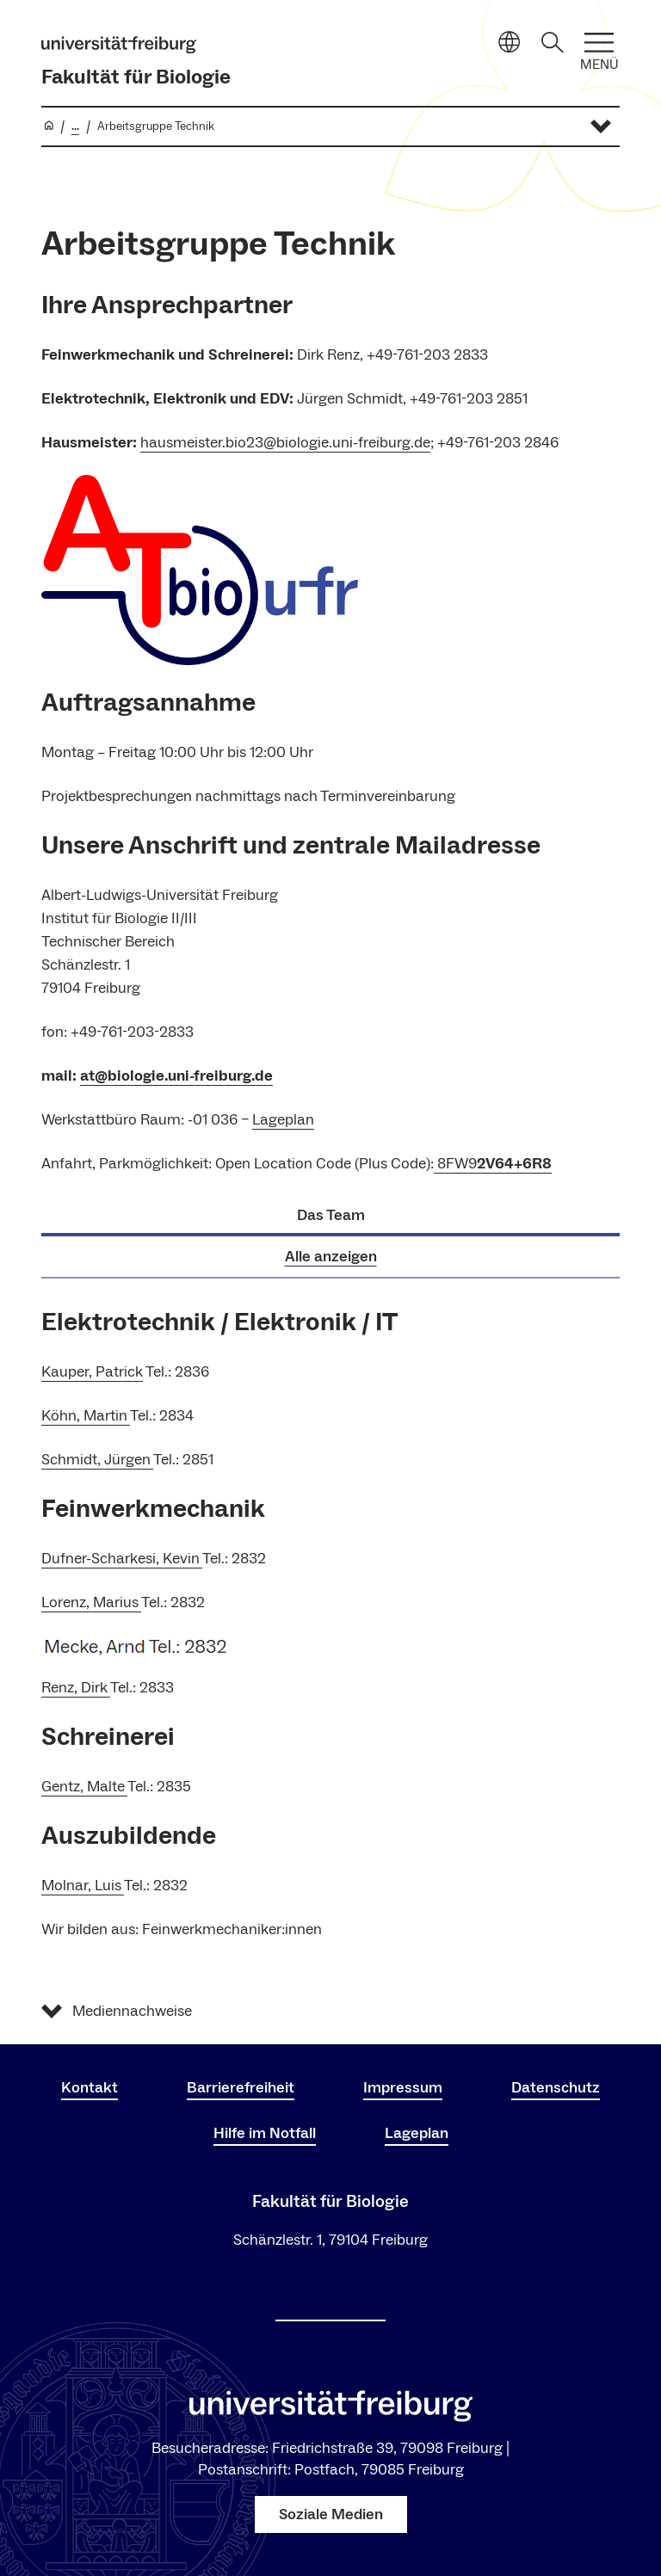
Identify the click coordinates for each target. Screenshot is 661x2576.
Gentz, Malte (84, 1786)
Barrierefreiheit (240, 2088)
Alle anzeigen (331, 1256)
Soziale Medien (331, 2514)
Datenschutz (555, 2088)
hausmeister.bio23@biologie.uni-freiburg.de (285, 443)
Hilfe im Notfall (264, 2133)
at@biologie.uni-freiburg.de (176, 1076)
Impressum (402, 2088)
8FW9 (493, 1164)
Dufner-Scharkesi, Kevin (121, 1558)
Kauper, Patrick (92, 1372)
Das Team (331, 1215)
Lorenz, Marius (91, 1602)
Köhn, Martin (85, 1416)
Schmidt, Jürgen (97, 1460)
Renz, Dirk (75, 1688)
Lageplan (283, 1120)
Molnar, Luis (82, 1885)
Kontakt (89, 2088)
